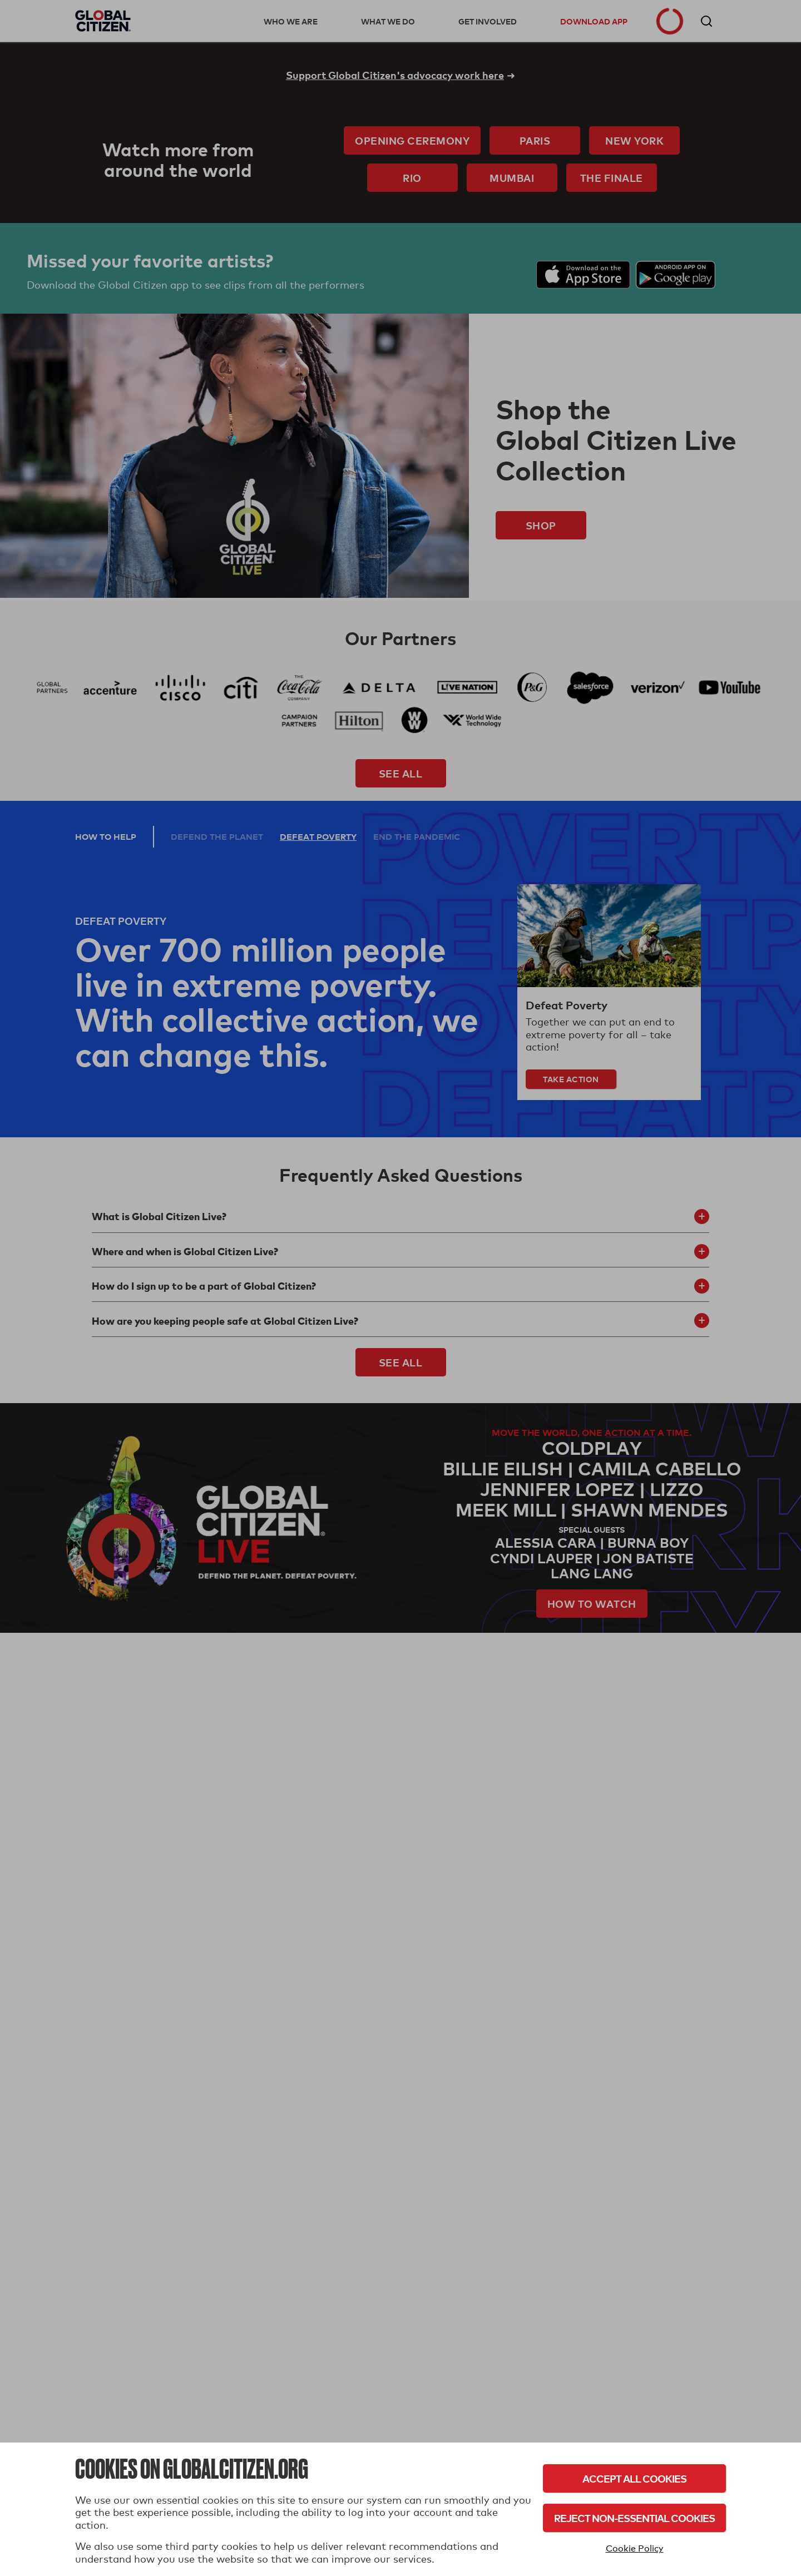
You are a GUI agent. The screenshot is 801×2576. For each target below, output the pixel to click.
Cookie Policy (635, 2548)
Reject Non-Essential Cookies (634, 2518)
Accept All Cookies (634, 2478)
